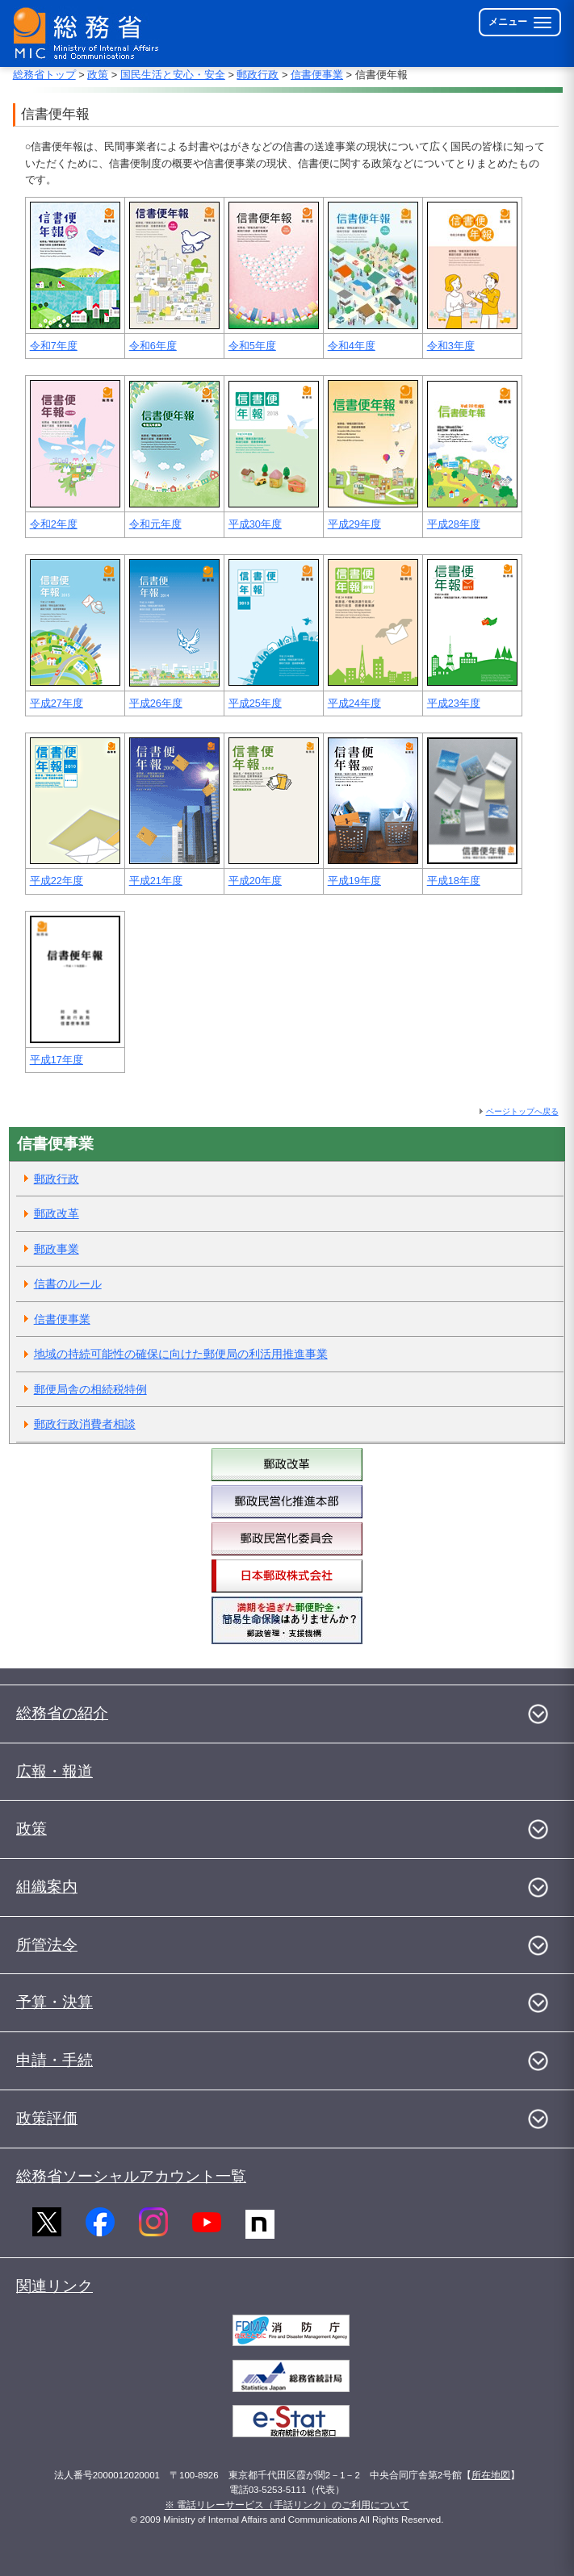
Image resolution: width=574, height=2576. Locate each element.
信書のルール (68, 1283)
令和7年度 (54, 346)
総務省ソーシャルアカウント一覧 (131, 2176)
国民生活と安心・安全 (172, 75)
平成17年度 (56, 1060)
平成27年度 (56, 703)
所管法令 (47, 1944)
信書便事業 (317, 75)
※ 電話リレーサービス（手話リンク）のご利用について (287, 2505)
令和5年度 (252, 346)
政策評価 (47, 2118)
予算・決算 (54, 2002)
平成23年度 (453, 703)
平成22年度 (56, 881)
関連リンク (54, 2285)
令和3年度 (451, 346)
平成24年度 (354, 703)
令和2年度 (54, 524)
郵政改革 (56, 1213)
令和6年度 (153, 346)
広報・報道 (54, 1771)
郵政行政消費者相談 (85, 1423)
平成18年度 (453, 881)
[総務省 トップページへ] (89, 33)
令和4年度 (351, 346)
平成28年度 (453, 524)
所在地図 (490, 2475)
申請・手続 (54, 2060)
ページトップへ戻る (522, 1111)
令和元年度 (155, 524)
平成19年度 (354, 881)
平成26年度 (155, 703)
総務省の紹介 (62, 1713)
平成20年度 (255, 881)
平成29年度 (354, 524)
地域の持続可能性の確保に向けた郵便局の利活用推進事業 (181, 1353)
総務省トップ (44, 75)
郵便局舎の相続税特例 (90, 1389)
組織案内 (47, 1886)
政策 (97, 75)
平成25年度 (255, 703)
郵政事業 (56, 1248)
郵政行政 (258, 75)
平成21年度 (155, 881)
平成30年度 (255, 524)
